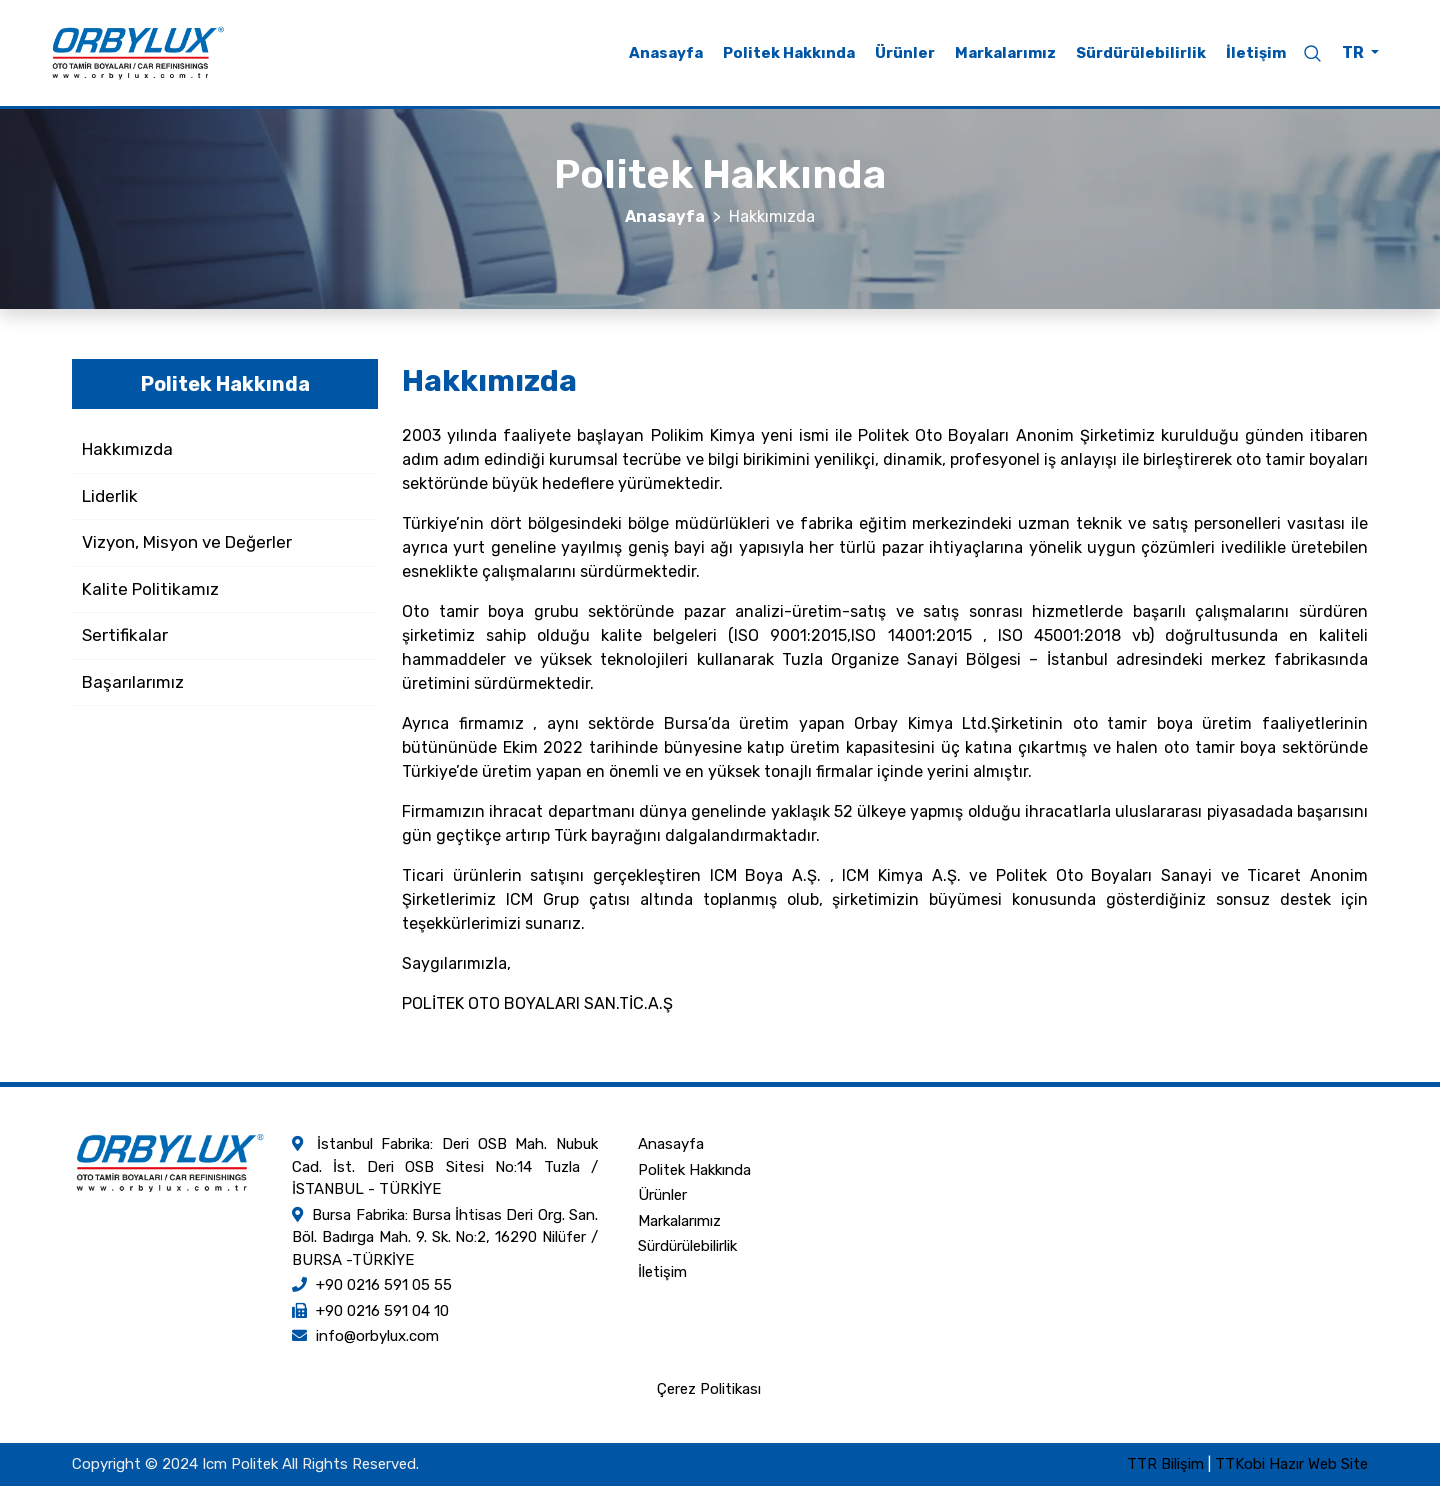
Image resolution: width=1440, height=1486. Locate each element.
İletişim (1256, 53)
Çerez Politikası (709, 1389)
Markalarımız (1005, 53)
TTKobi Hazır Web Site (1291, 1464)
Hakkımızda (127, 449)
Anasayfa (666, 53)
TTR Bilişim (1165, 1464)
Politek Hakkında (789, 53)
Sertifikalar (125, 635)
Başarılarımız (133, 682)
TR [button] (1354, 52)
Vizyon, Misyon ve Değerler (187, 542)
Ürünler (905, 53)
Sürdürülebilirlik (1141, 53)
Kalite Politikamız (150, 589)
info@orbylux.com (377, 1336)
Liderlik (110, 496)
